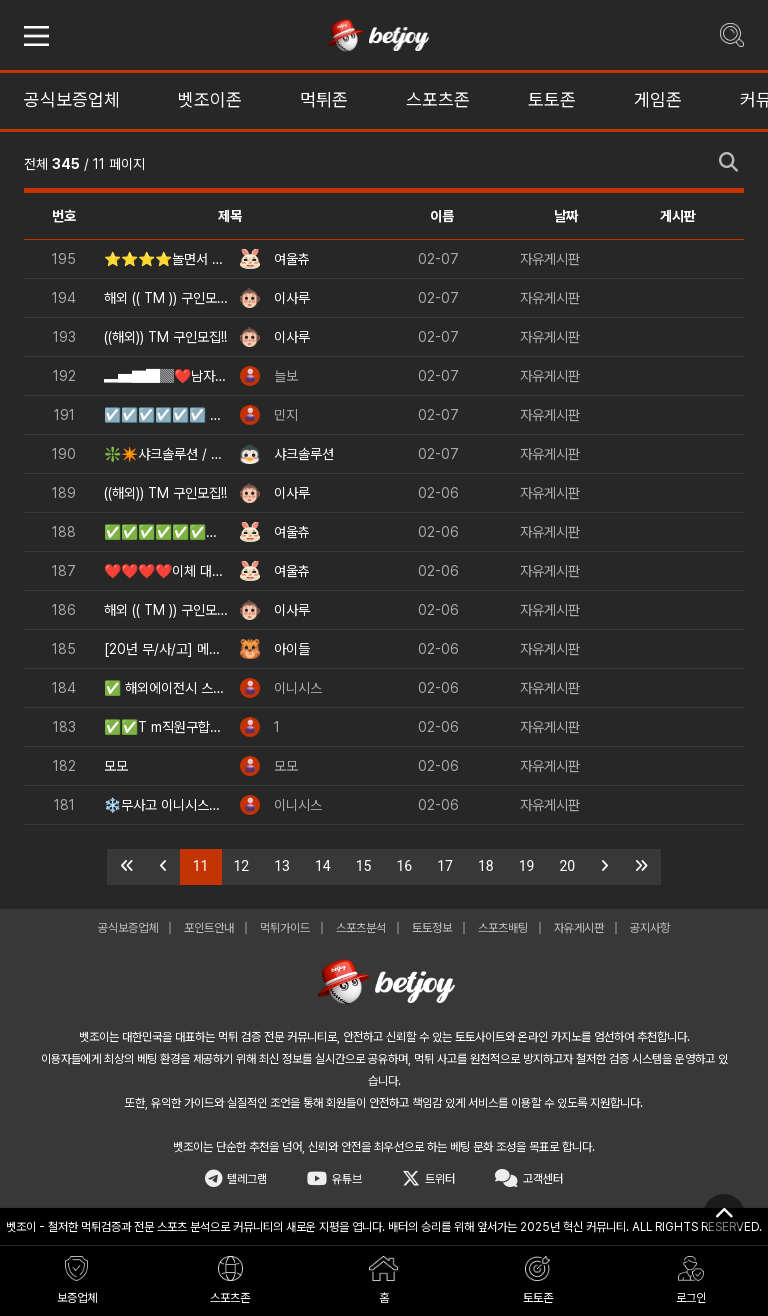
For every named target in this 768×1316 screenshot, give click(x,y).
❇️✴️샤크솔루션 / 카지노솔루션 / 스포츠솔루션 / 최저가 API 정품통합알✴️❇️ (166, 454)
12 (242, 866)
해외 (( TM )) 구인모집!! (166, 298)
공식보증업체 (128, 928)
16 (405, 866)
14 (323, 866)
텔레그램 (236, 1179)
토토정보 (432, 928)
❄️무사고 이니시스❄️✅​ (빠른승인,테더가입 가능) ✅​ (166, 805)
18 (486, 866)
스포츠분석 (361, 928)
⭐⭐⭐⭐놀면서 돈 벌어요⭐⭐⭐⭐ (166, 259)
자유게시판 (550, 259)
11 (207, 865)
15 (364, 866)
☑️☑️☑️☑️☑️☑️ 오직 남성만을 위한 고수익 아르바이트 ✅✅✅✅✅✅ (166, 415)
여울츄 (292, 259)
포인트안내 (209, 928)
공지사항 (650, 928)
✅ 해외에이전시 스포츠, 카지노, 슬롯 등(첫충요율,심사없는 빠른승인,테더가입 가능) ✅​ (166, 688)
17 (445, 866)
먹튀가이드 (285, 928)
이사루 (292, 298)
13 (282, 866)
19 (527, 866)
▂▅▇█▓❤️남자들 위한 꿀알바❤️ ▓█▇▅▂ (166, 376)
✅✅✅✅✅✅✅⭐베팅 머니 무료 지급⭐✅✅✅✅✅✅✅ (166, 532)
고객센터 (529, 1179)
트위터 (428, 1179)
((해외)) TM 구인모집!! (165, 337)
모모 (116, 766)
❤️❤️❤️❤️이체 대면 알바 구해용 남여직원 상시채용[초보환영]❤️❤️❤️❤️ (166, 571)
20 (568, 866)
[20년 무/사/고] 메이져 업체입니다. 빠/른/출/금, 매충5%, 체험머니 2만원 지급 (166, 649)
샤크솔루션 (304, 454)
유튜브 (334, 1179)
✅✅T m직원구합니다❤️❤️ (166, 727)
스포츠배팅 (503, 928)
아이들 (292, 649)
